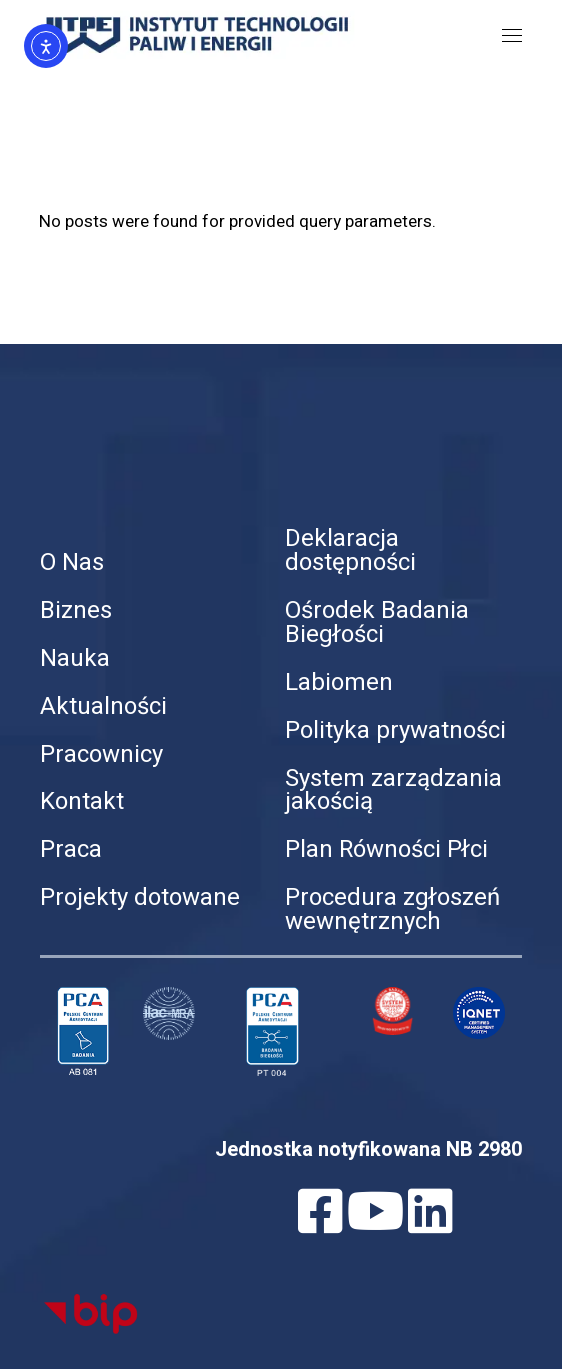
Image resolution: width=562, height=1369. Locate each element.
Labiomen (339, 682)
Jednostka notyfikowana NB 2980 (368, 1149)
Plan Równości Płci (386, 849)
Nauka (75, 658)
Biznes (76, 610)
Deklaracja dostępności (350, 550)
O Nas (72, 562)
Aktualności (103, 706)
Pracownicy (101, 754)
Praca (71, 849)
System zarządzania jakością (393, 790)
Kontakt (82, 801)
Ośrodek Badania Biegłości (377, 622)
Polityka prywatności (395, 730)
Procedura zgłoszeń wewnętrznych (392, 909)
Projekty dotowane (140, 897)
